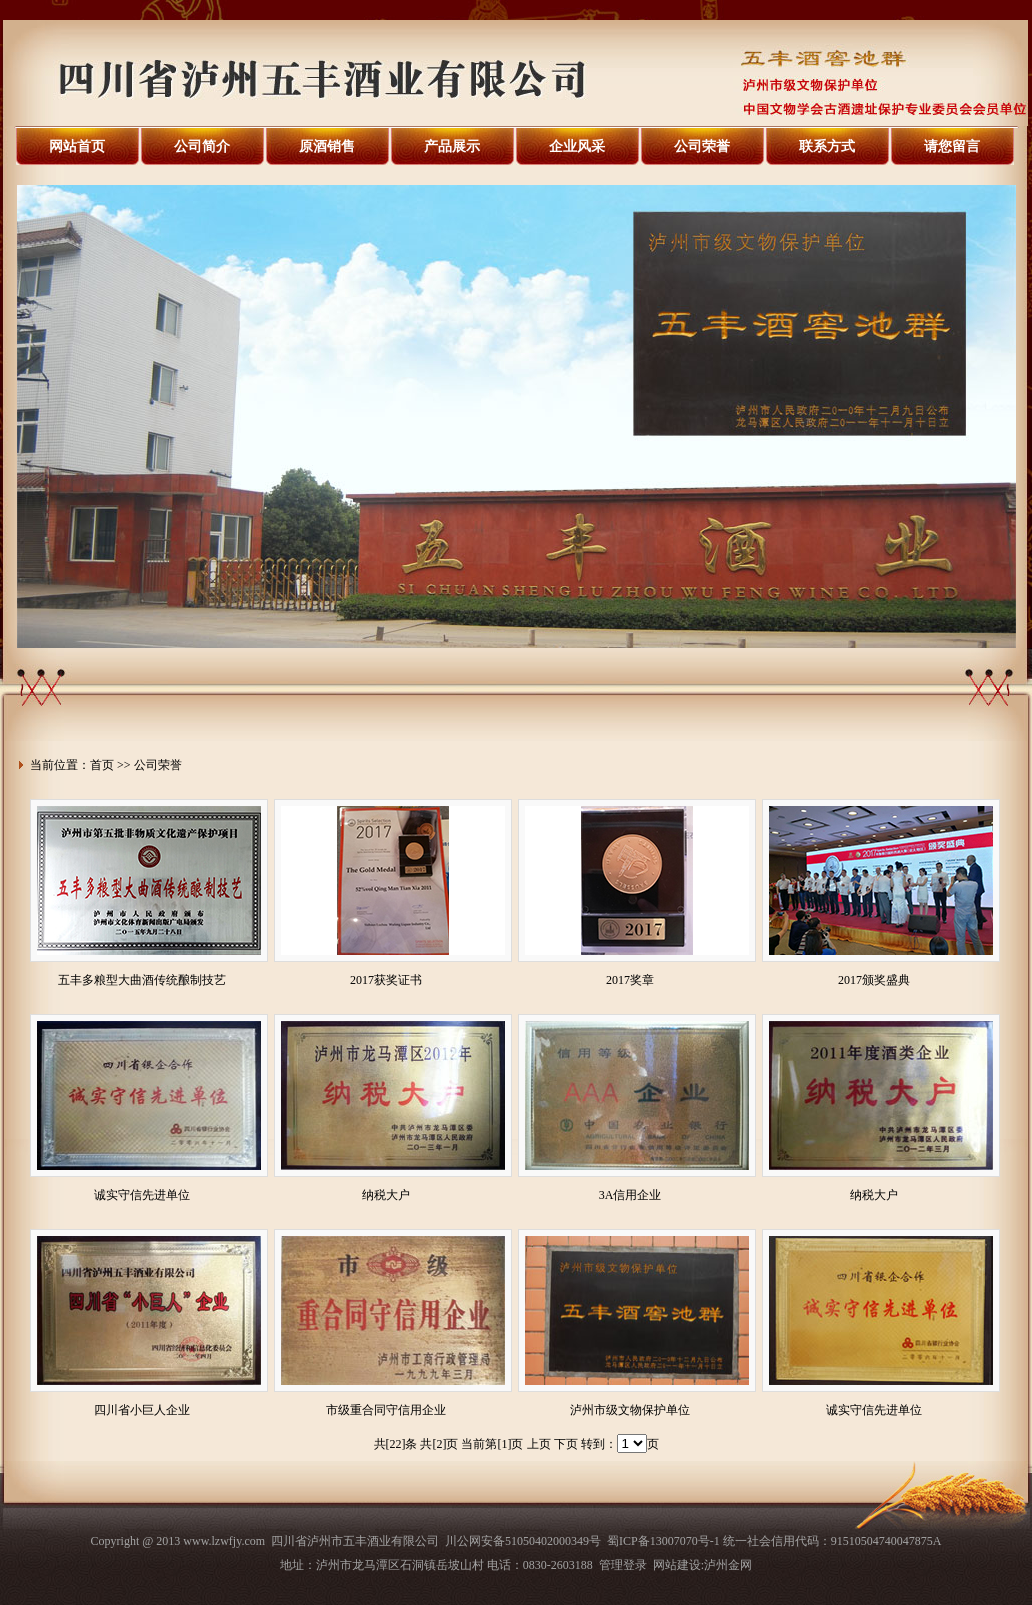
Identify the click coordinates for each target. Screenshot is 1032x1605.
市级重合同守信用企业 (386, 1410)
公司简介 (202, 146)
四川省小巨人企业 (142, 1410)
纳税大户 (386, 1195)
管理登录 (623, 1565)
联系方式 (827, 146)
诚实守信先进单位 (142, 1195)
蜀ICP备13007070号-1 (663, 1541)
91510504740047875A (886, 1541)
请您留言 (952, 146)
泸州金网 (728, 1565)
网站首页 (77, 146)
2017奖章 (630, 980)
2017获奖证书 (386, 980)
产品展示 (452, 146)
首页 (102, 765)
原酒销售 (327, 146)
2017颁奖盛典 (874, 980)
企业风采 (577, 146)
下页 (566, 1444)
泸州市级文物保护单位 (630, 1410)
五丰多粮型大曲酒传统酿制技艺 (142, 980)
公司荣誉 (702, 146)
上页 (539, 1444)
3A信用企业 (630, 1195)
